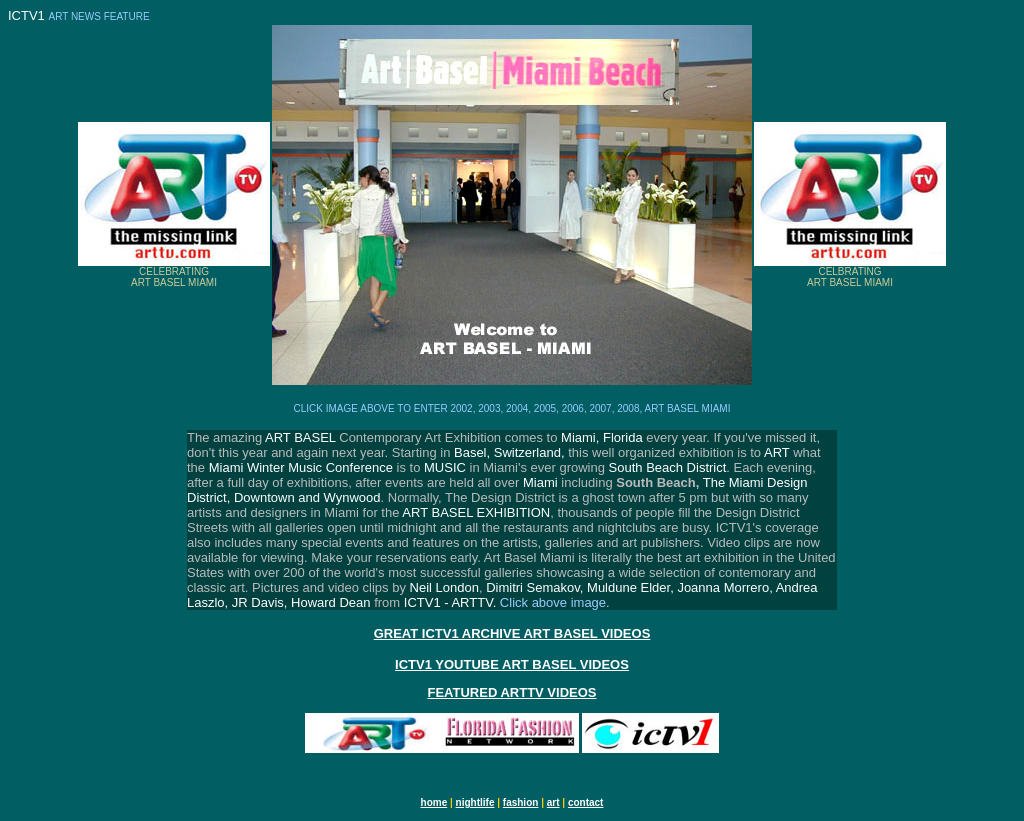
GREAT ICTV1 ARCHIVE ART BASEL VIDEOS (512, 633)
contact (586, 802)
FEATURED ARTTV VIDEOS (511, 692)
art (553, 802)
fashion (521, 802)
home (434, 802)
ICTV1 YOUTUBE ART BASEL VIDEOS (512, 664)
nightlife (475, 802)
